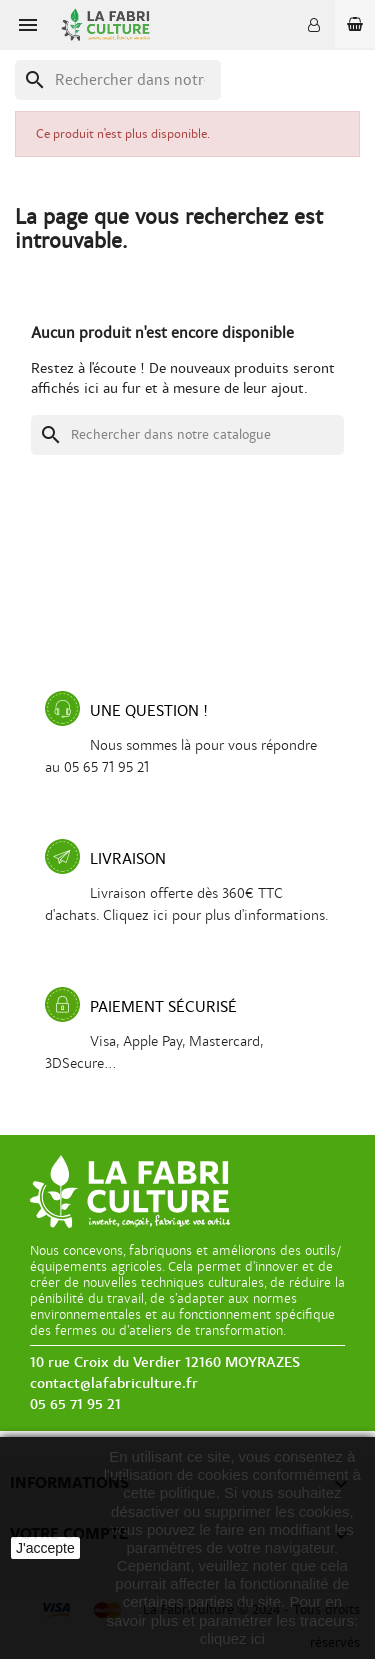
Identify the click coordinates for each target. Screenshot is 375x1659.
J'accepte (45, 1548)
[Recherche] (118, 80)
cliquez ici (232, 1638)
